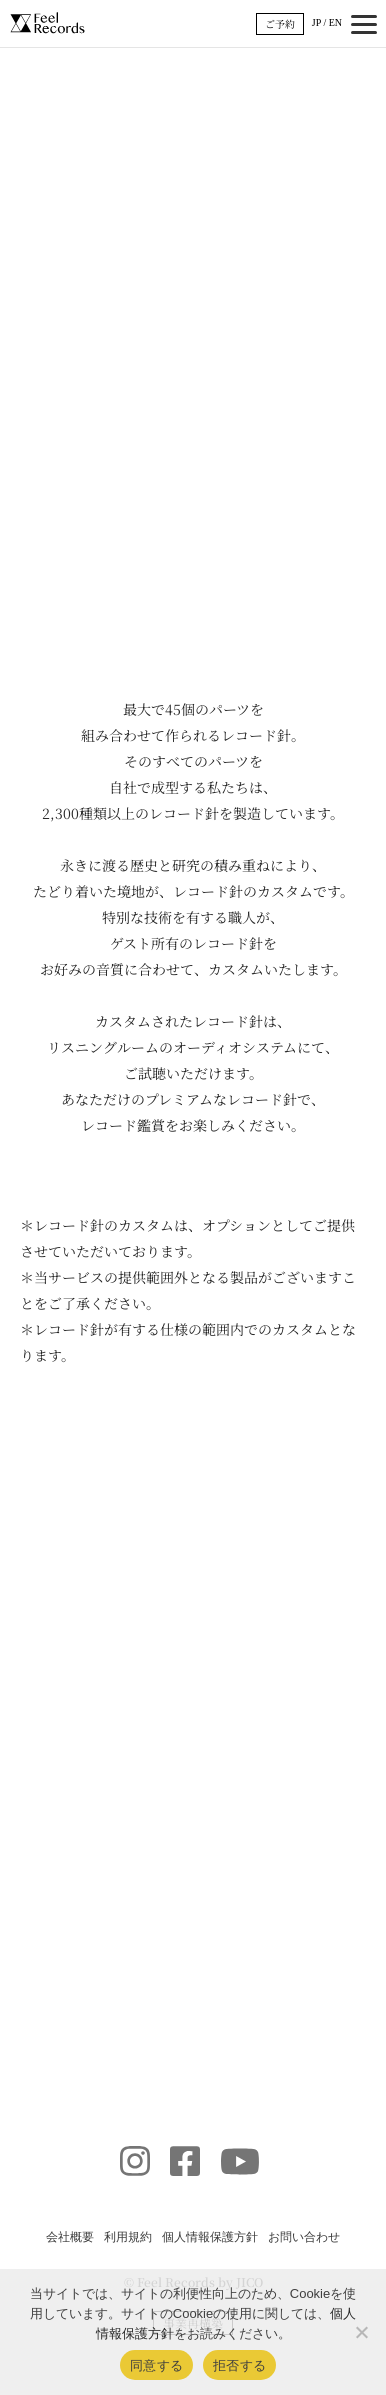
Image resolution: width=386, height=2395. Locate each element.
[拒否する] (361, 2332)
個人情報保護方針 (210, 2237)
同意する (156, 2365)
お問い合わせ (304, 2237)
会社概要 (70, 2237)
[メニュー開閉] (364, 24)
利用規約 (128, 2237)
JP (316, 22)
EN (335, 22)
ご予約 (280, 23)
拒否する (239, 2365)
